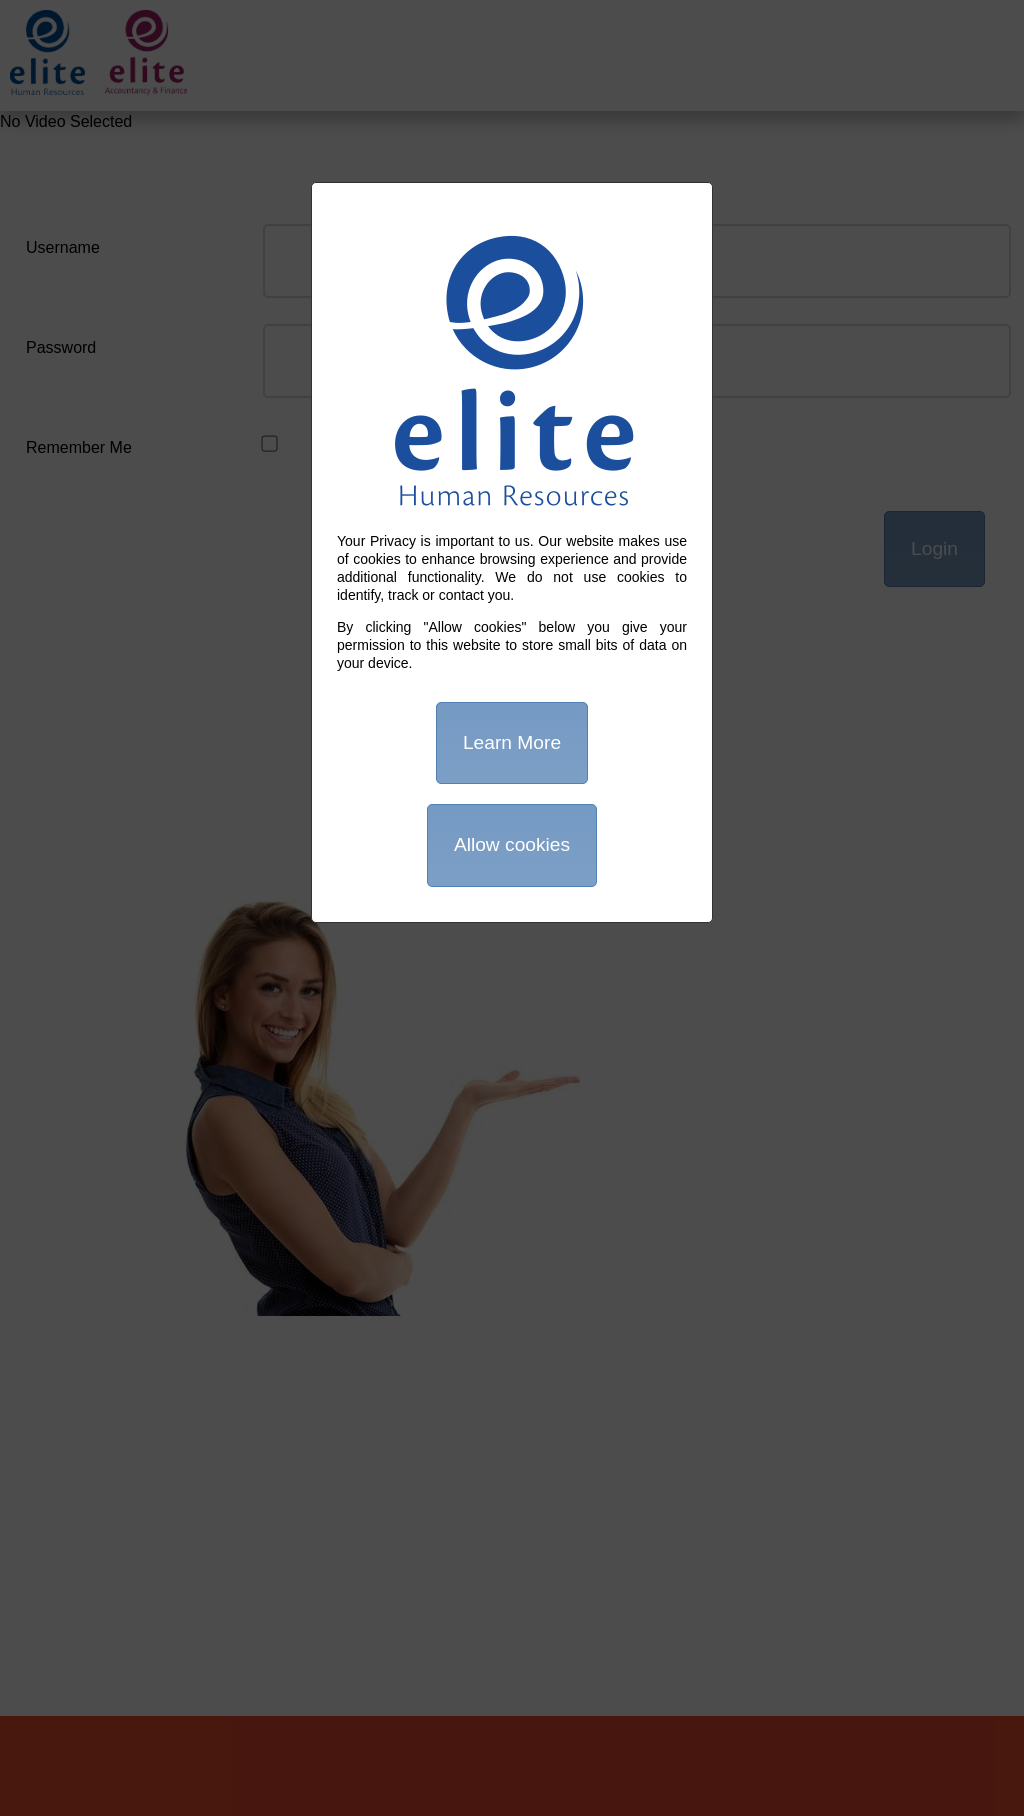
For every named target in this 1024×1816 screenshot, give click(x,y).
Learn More (512, 742)
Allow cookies (512, 844)
